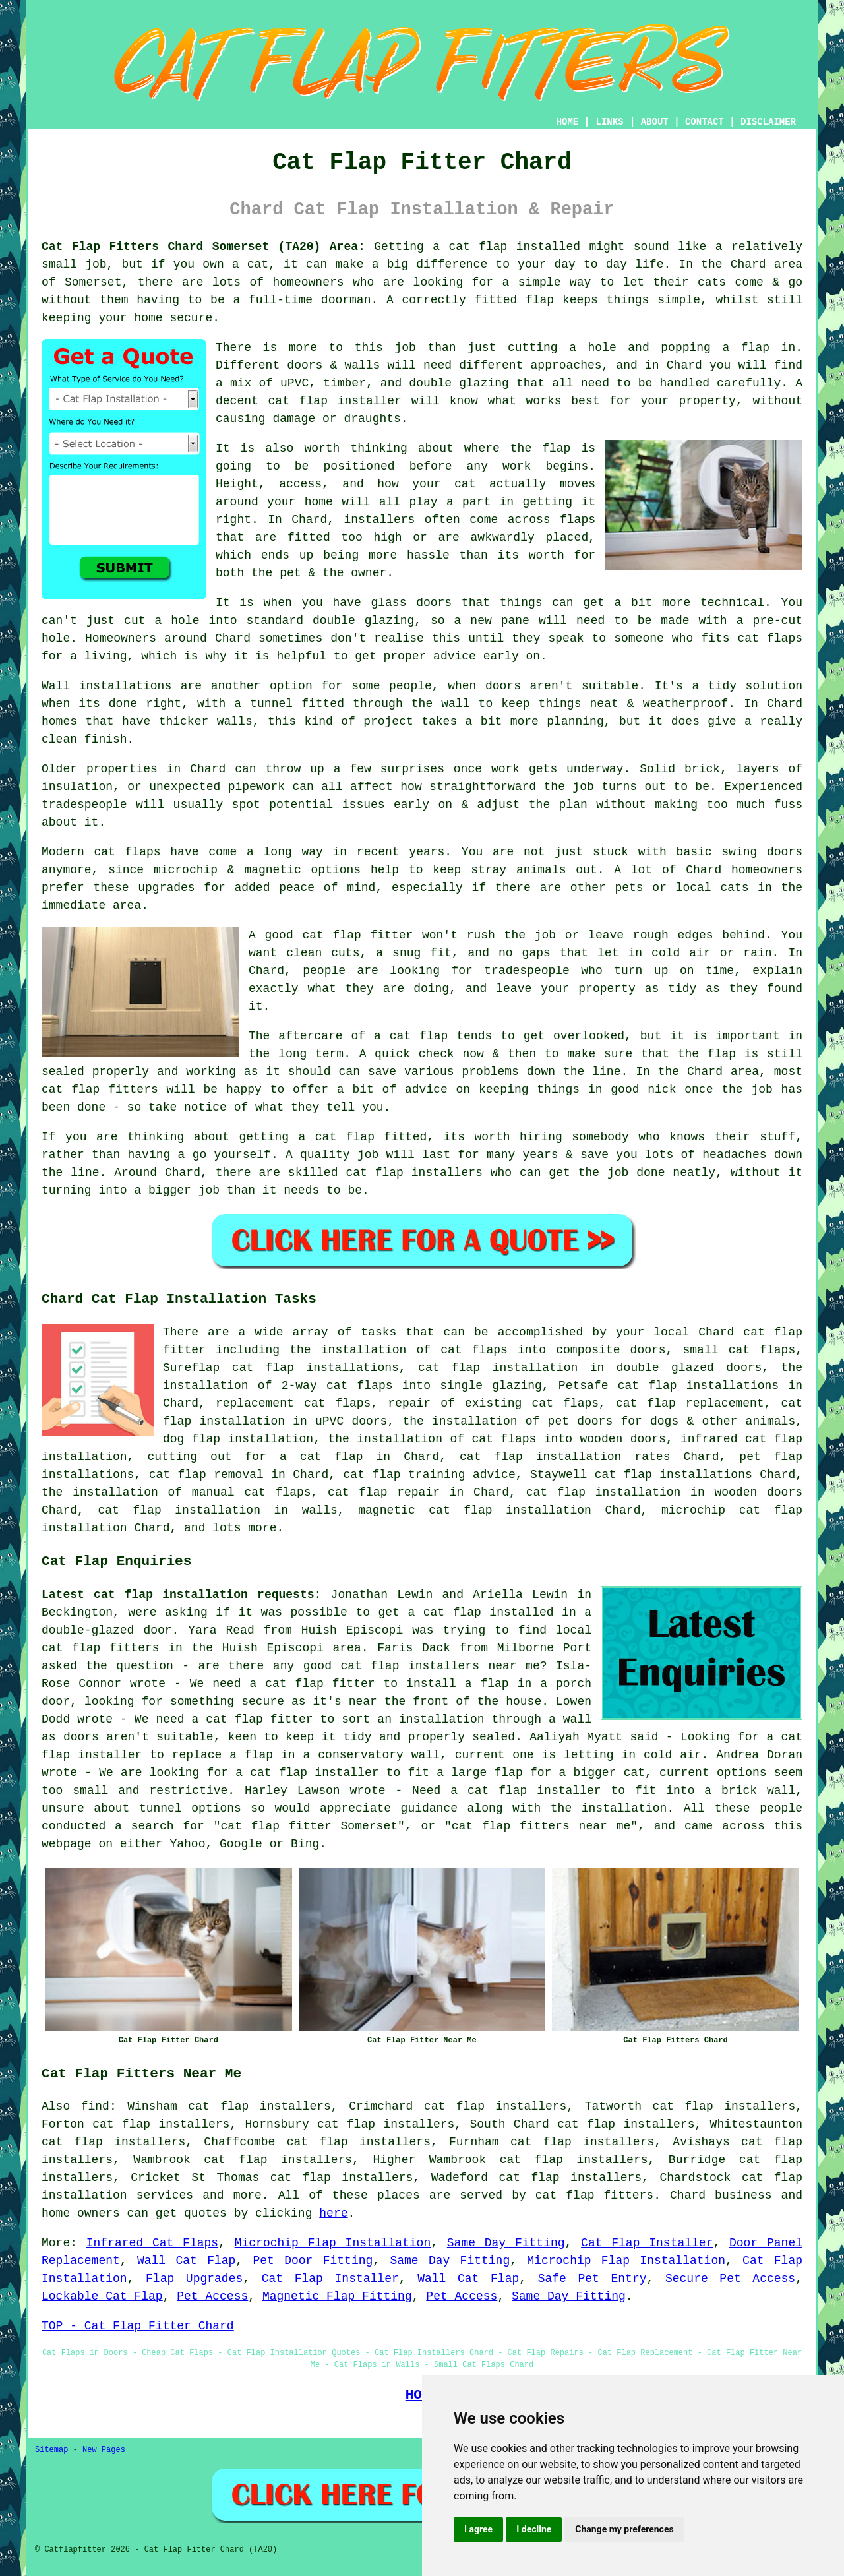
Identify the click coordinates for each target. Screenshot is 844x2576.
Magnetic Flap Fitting (337, 2296)
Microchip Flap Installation (333, 2243)
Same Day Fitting (506, 2243)
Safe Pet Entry (592, 2278)
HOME (568, 122)
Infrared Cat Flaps (152, 2243)
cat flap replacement (690, 1403)
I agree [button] (478, 2529)
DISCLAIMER (768, 122)
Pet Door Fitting (313, 2260)
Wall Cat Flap (186, 2260)
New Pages (103, 2450)
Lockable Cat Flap (102, 2296)
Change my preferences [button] (624, 2529)
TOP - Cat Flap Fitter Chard (138, 2326)
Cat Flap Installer (647, 2243)
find (95, 2106)
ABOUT (655, 122)
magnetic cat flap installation (474, 1510)
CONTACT (704, 122)
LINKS (609, 122)
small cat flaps (739, 1350)
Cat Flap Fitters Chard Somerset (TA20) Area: (203, 246)
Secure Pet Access (730, 2278)
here (333, 2213)
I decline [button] (533, 2529)
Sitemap (51, 2450)
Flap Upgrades (194, 2278)
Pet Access (212, 2296)
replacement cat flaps (293, 1403)
